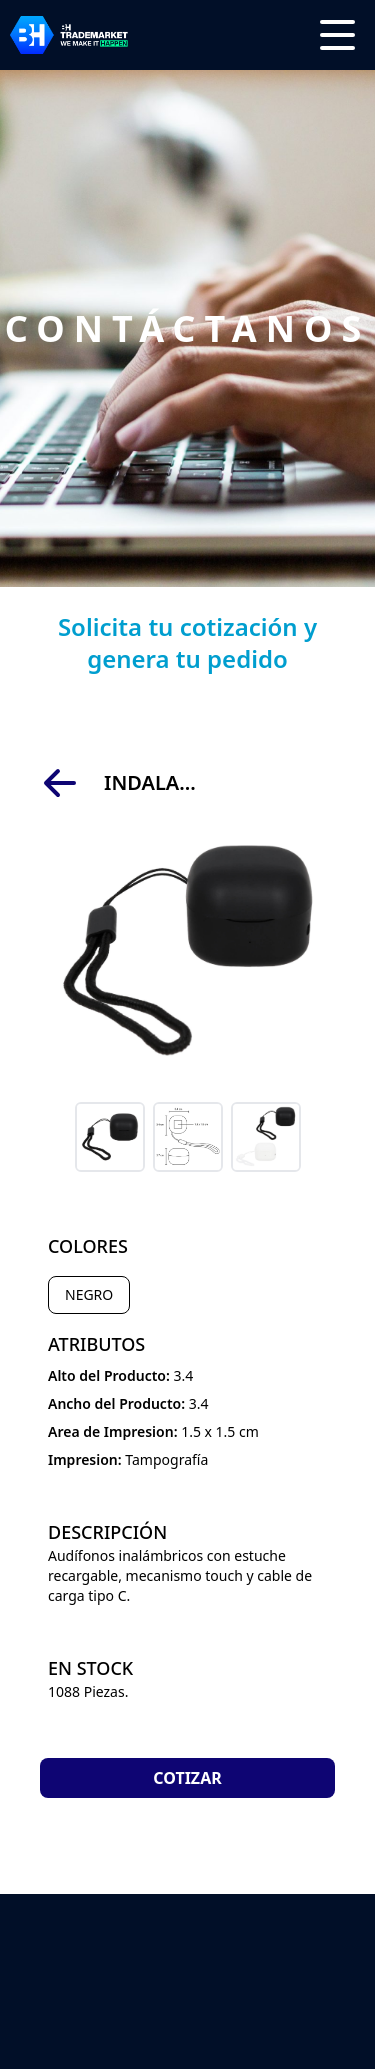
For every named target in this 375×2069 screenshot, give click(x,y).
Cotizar (187, 1778)
